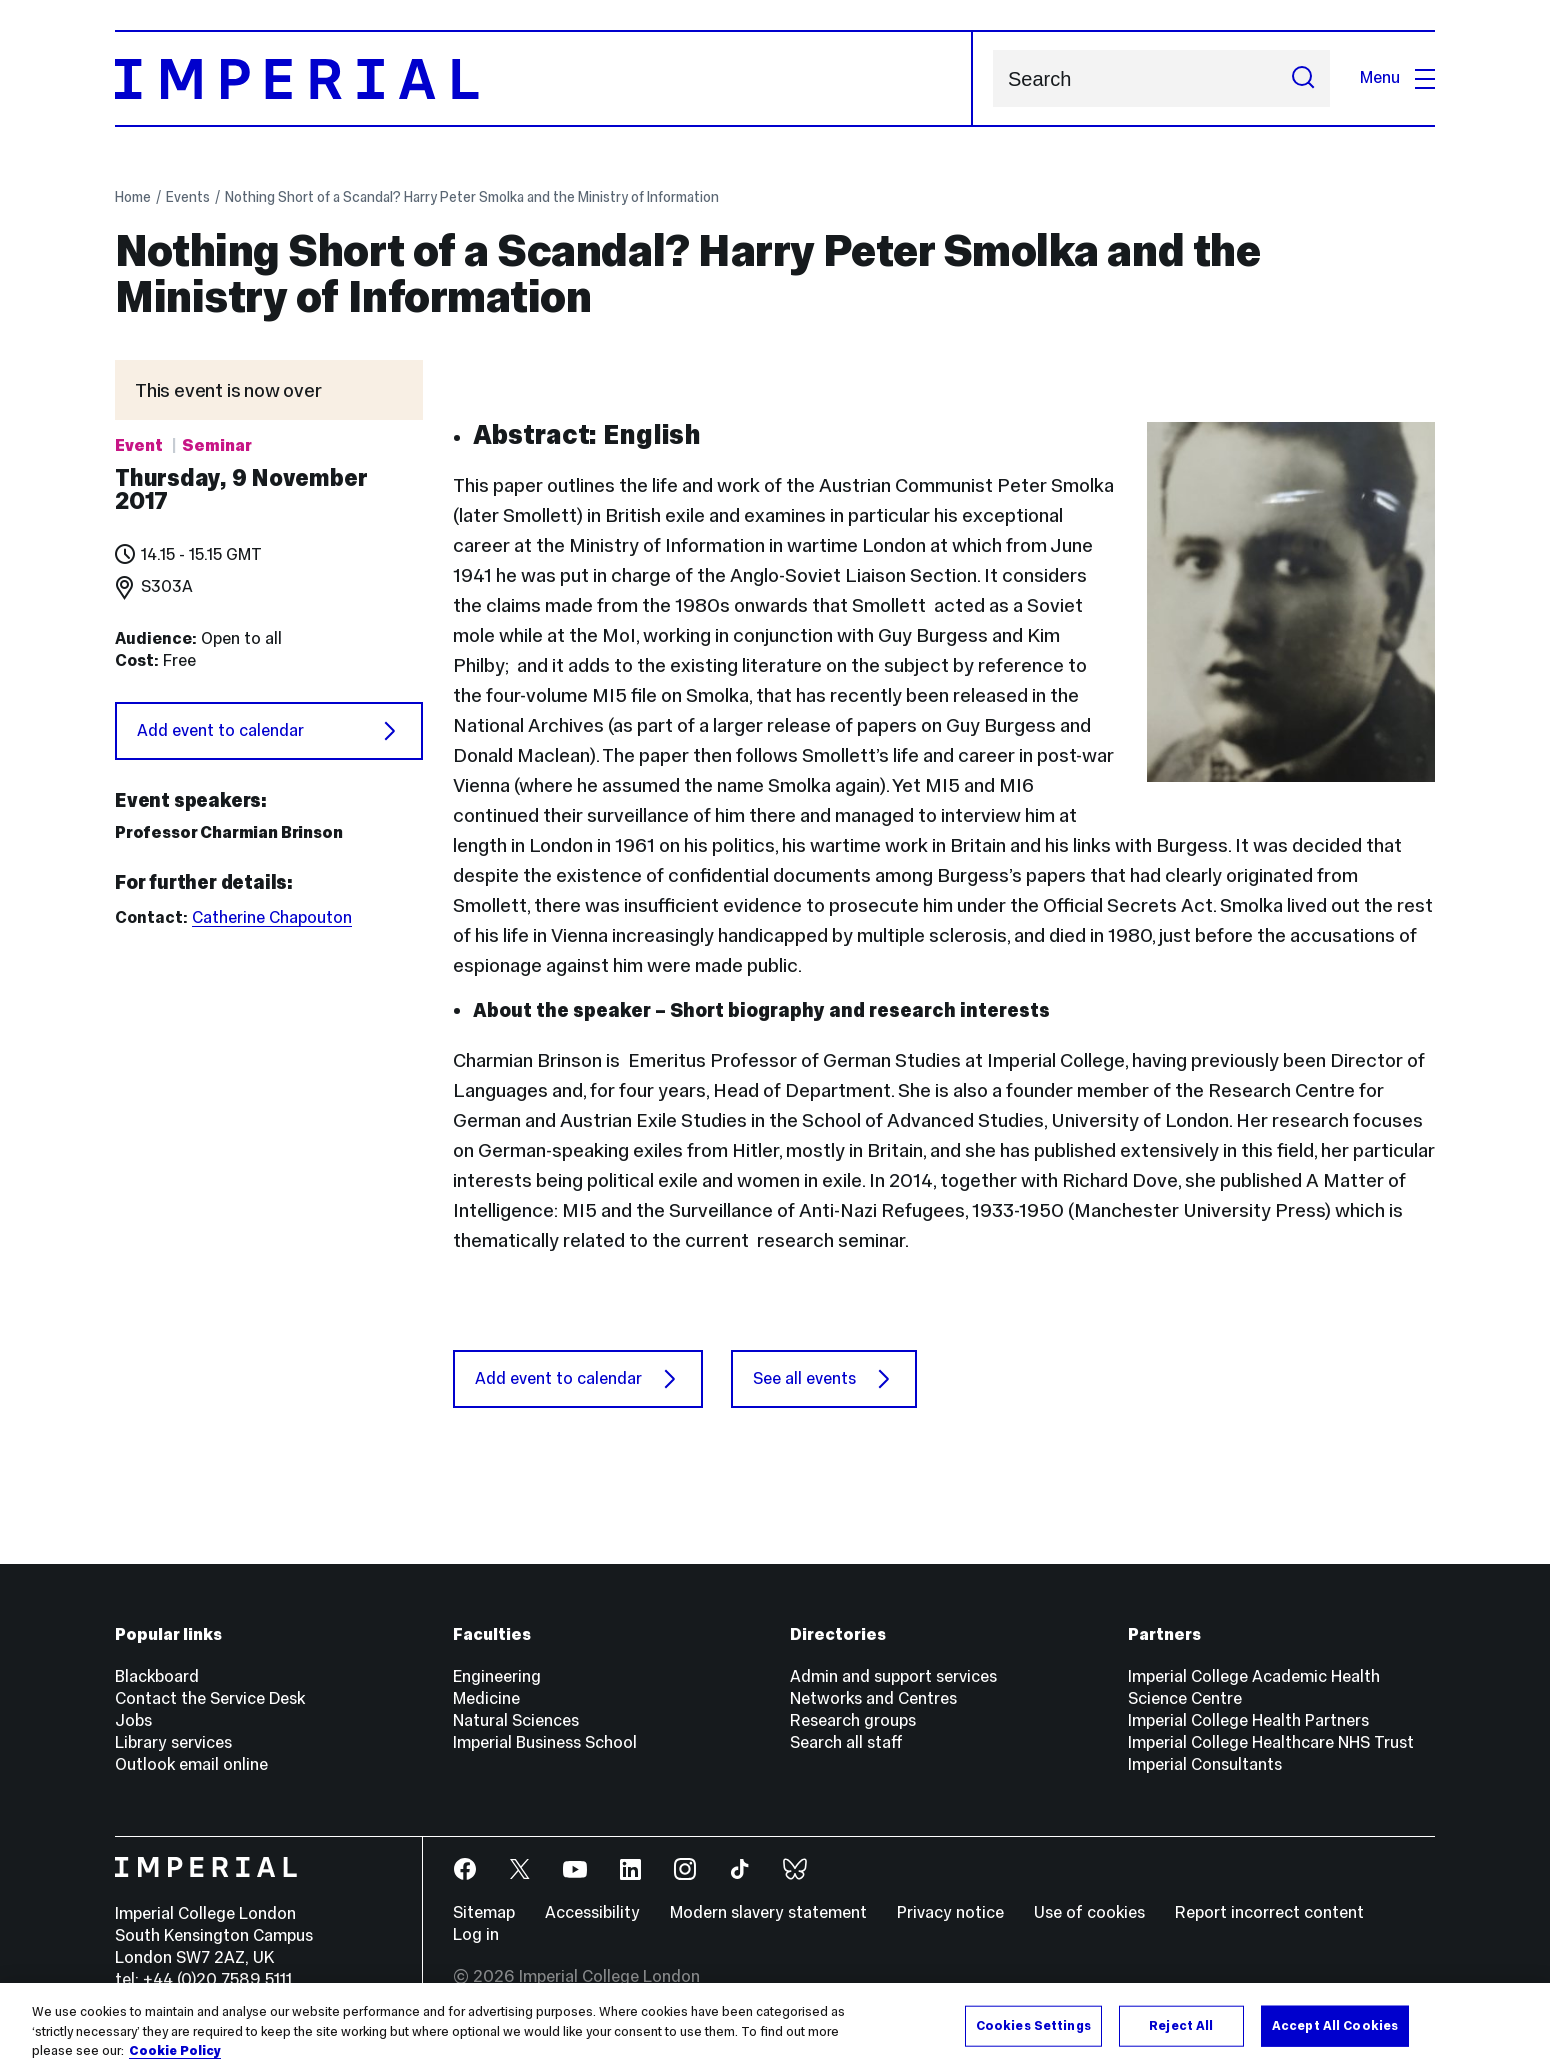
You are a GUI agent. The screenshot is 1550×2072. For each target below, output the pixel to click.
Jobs (133, 1720)
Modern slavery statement (768, 1912)
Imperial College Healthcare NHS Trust (1271, 1742)
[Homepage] (544, 78)
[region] (775, 2027)
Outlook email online (191, 1764)
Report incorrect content (1269, 1912)
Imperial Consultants (1205, 1764)
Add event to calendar (269, 731)
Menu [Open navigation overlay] (1397, 77)
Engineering (497, 1676)
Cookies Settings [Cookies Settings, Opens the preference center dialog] (1033, 2025)
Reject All (1181, 2025)
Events (188, 197)
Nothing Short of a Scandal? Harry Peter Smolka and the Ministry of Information (472, 197)
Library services (173, 1742)
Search (992, 78)
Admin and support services (893, 1676)
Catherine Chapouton (272, 917)
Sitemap (484, 1912)
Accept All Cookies (1335, 2025)
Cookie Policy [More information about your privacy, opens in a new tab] (175, 2051)
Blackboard (157, 1676)
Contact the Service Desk (210, 1698)
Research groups (853, 1720)
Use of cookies (1089, 1912)
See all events (824, 1379)
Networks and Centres (873, 1698)
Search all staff (846, 1742)
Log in (476, 1934)
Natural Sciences (516, 1720)
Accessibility (592, 1912)
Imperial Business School (545, 1742)
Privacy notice (950, 1912)
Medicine (486, 1698)
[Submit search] (1303, 78)
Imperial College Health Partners (1248, 1720)
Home (133, 197)
